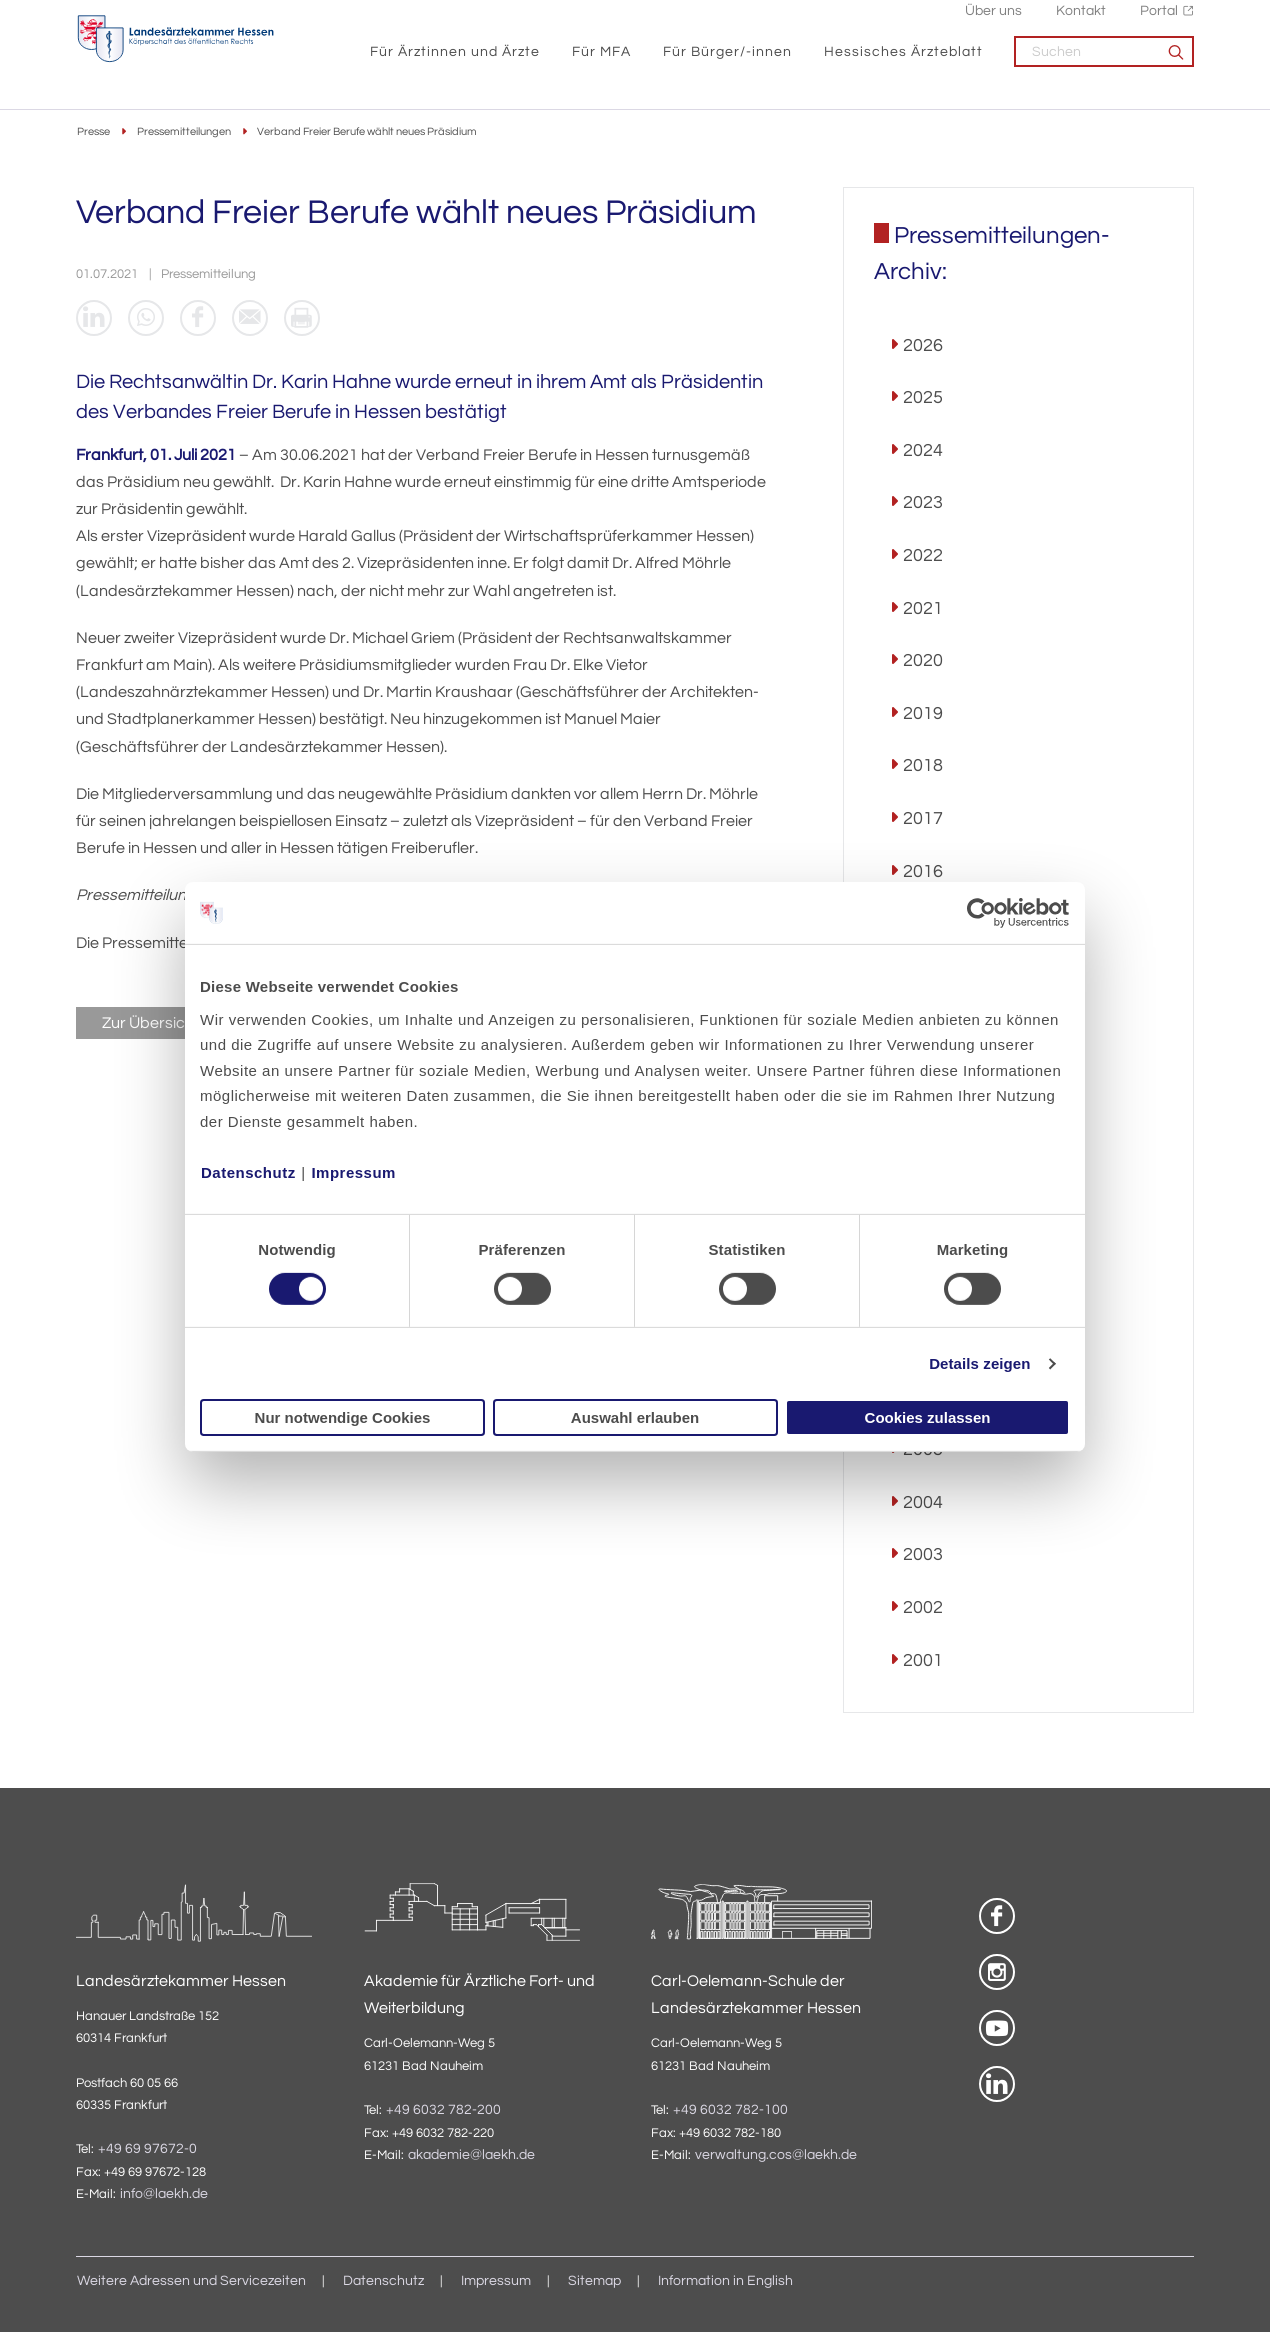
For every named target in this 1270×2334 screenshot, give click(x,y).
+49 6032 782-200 (443, 2111)
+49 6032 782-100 (730, 2111)
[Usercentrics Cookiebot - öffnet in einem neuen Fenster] (982, 913)
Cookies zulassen (928, 1417)
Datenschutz (248, 1171)
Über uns (993, 20)
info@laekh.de (164, 2195)
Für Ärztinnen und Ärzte (455, 60)
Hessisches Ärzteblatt (903, 60)
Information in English (725, 2283)
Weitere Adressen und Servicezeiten (191, 2283)
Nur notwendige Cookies (343, 1417)
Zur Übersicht (150, 1024)
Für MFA (601, 60)
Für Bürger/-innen (727, 60)
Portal (1159, 20)
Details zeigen (979, 1363)
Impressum (353, 1171)
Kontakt (1081, 20)
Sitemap (594, 2283)
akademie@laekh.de (471, 2156)
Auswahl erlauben (635, 1417)
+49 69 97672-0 (147, 2150)
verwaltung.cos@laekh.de (776, 2156)
